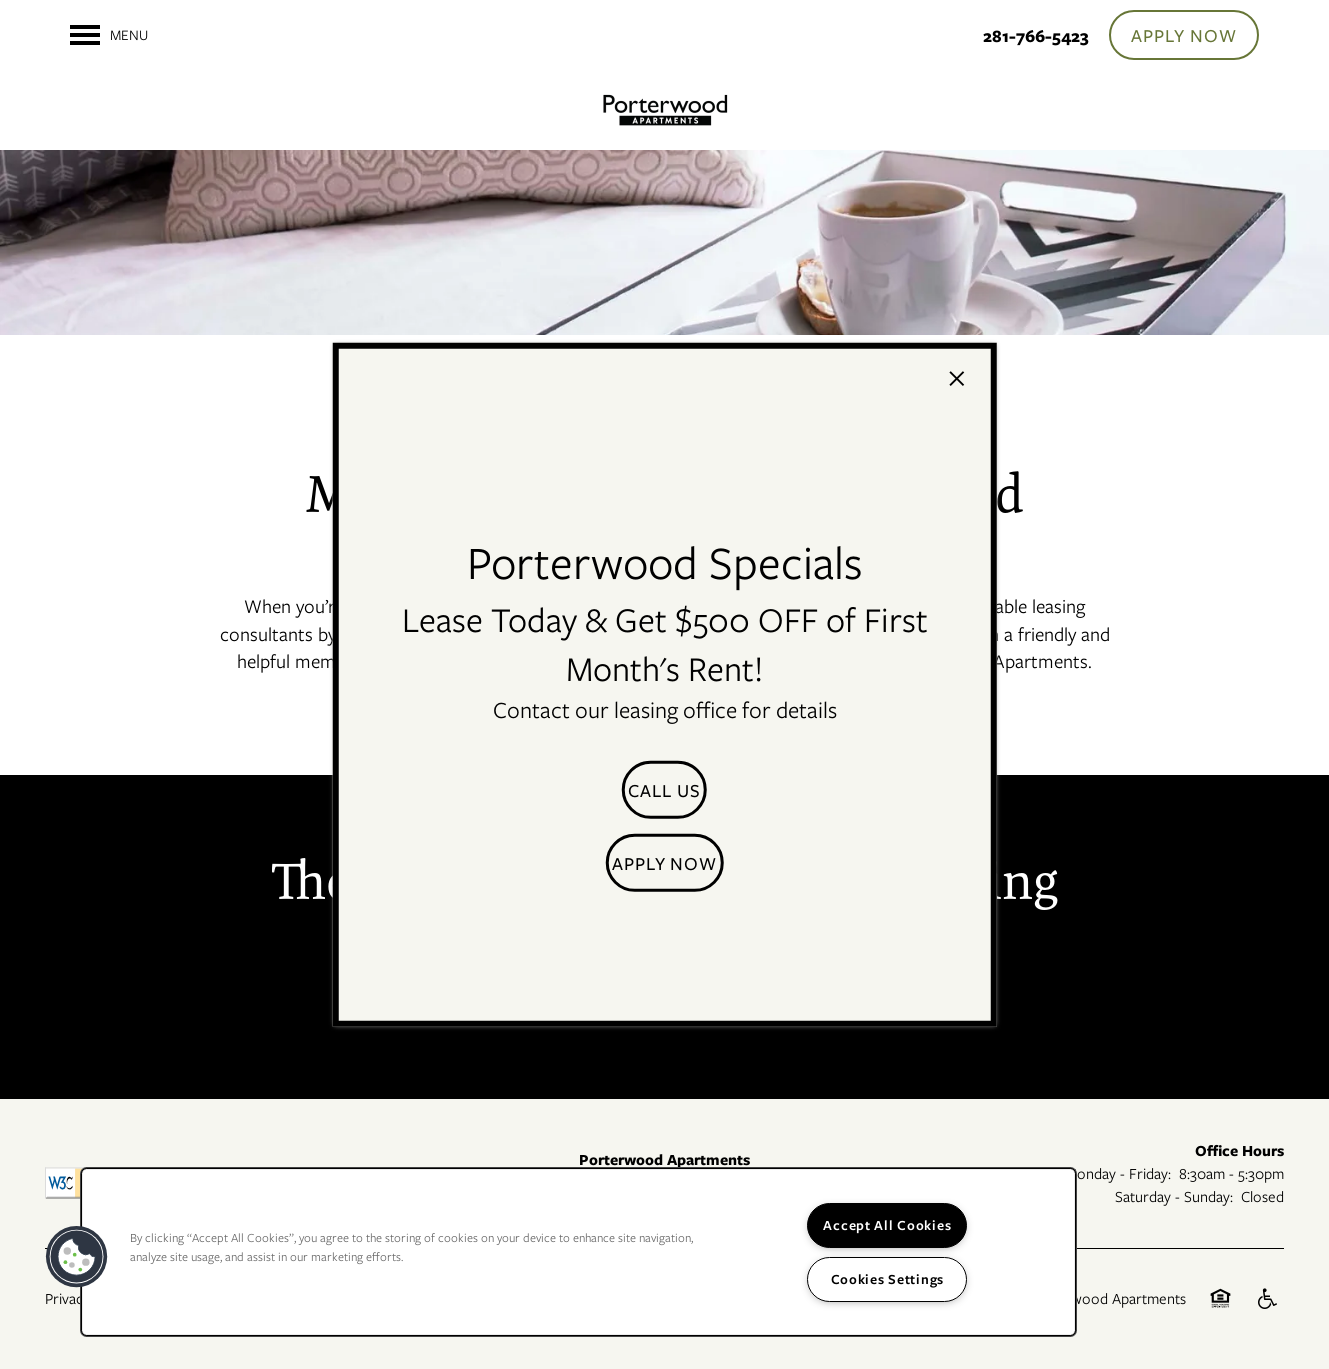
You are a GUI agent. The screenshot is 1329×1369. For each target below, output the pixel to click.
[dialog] (664, 684)
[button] (664, 790)
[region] (578, 1252)
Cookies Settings (888, 1279)
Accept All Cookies (887, 1225)
